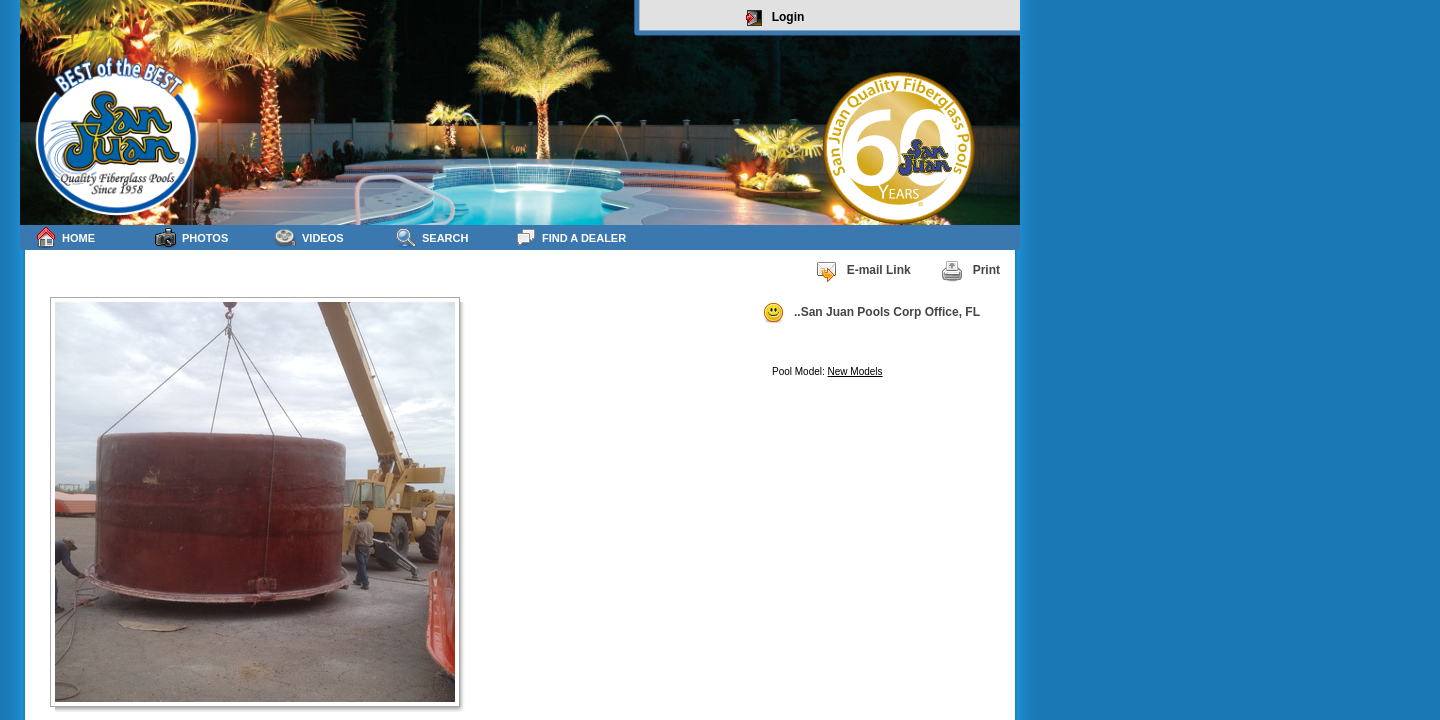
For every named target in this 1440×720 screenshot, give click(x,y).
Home (65, 237)
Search (431, 237)
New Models (855, 371)
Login (775, 18)
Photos (191, 237)
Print (970, 271)
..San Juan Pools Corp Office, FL (871, 313)
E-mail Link (863, 271)
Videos (309, 237)
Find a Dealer (570, 237)
